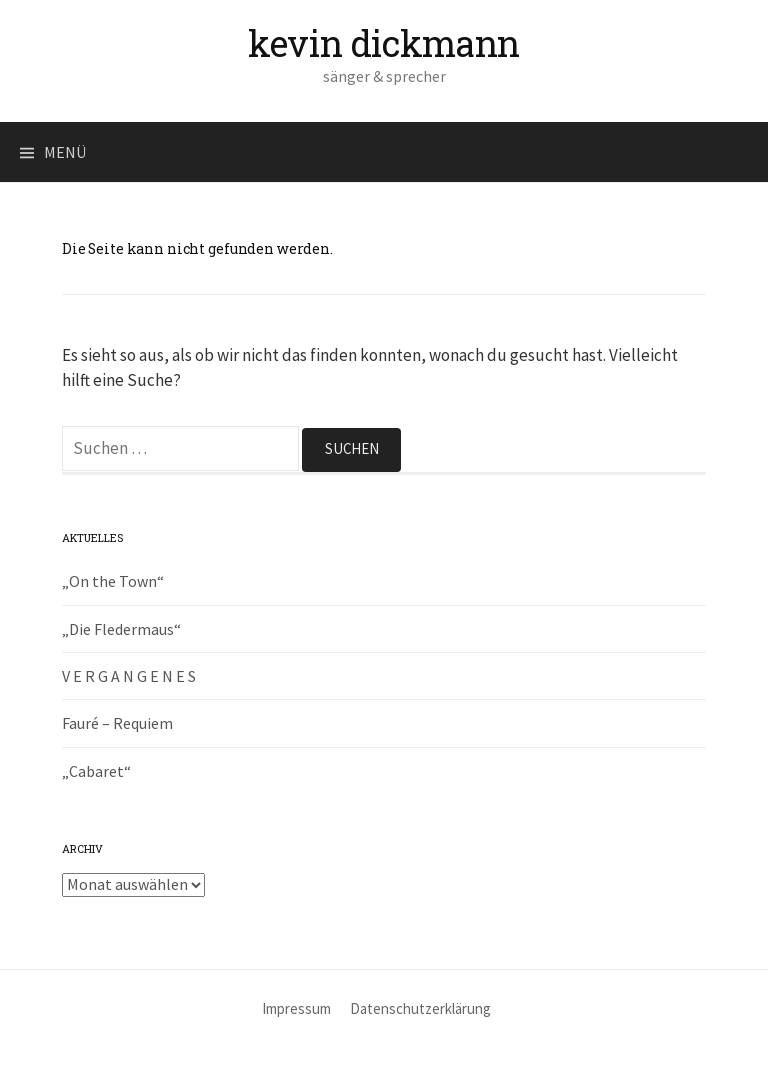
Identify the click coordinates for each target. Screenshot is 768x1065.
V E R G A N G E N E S (129, 676)
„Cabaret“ (96, 771)
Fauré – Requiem (117, 723)
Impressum (296, 1008)
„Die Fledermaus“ (121, 629)
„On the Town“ (113, 581)
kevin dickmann (384, 43)
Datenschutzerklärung (420, 1008)
